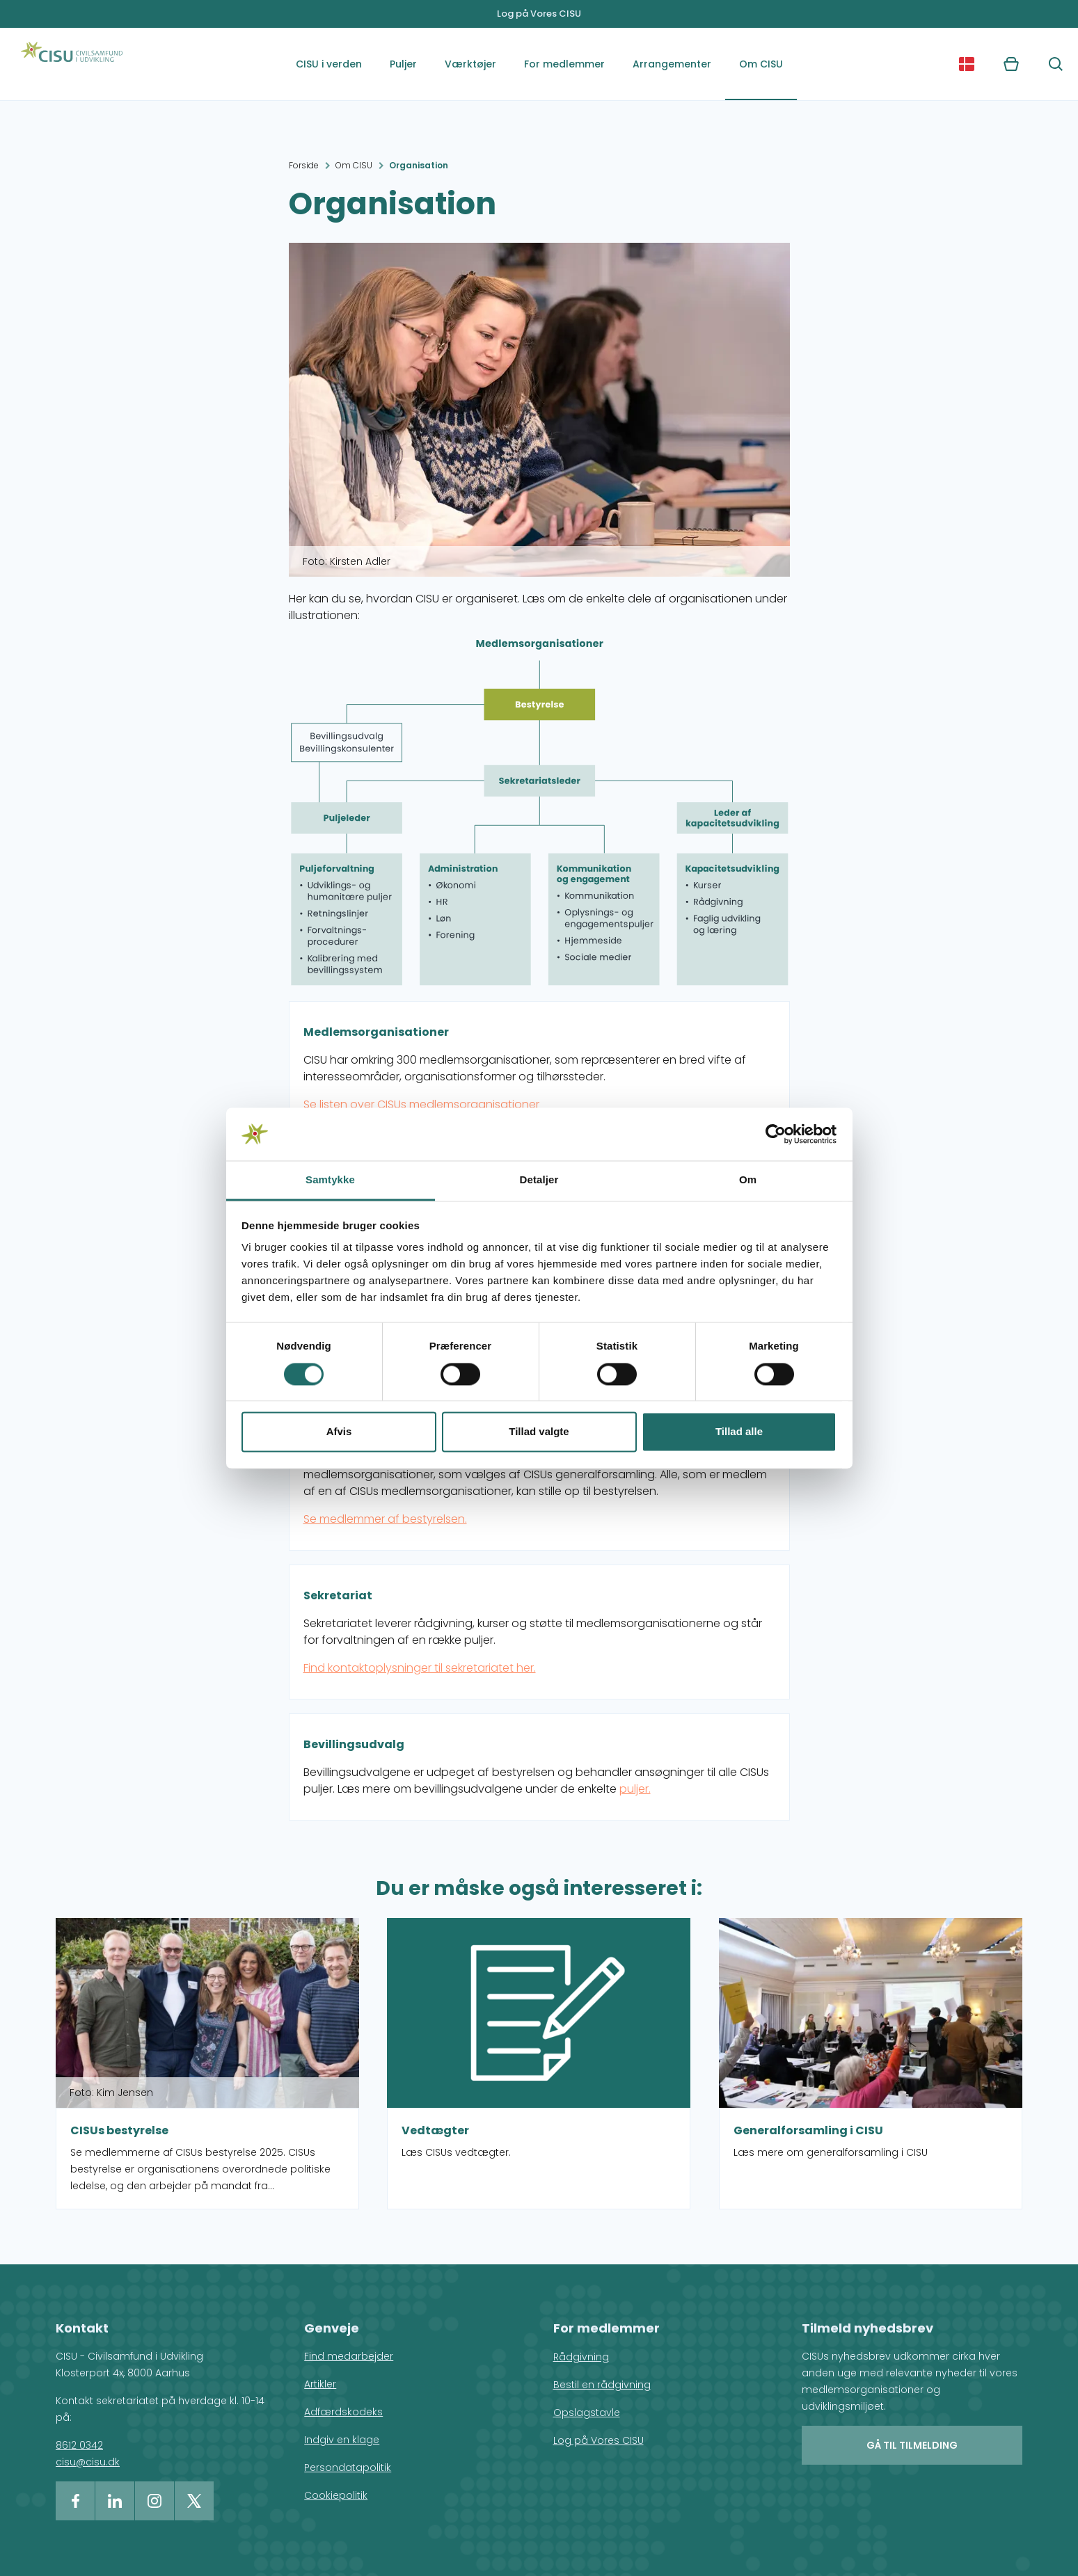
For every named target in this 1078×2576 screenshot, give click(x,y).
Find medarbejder (348, 2356)
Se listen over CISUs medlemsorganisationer (421, 1104)
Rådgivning (581, 2357)
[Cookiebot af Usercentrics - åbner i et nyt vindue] (776, 1133)
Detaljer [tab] (539, 1180)
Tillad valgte (539, 1432)
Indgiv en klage (341, 2440)
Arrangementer (672, 64)
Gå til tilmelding (912, 2445)
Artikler (320, 2384)
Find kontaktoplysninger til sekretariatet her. (419, 1668)
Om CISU (761, 64)
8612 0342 (79, 2445)
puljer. (635, 1789)
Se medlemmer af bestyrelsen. (385, 1519)
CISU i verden (329, 64)
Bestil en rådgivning (602, 2385)
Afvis (339, 1432)
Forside (304, 165)
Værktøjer (470, 64)
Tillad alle (739, 1432)
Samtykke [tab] (330, 1180)
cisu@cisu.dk (88, 2462)
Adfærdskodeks (343, 2412)
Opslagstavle (586, 2412)
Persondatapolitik (347, 2467)
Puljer (403, 64)
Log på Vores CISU (539, 13)
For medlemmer (564, 64)
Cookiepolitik (335, 2495)
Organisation (418, 165)
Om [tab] (747, 1180)
